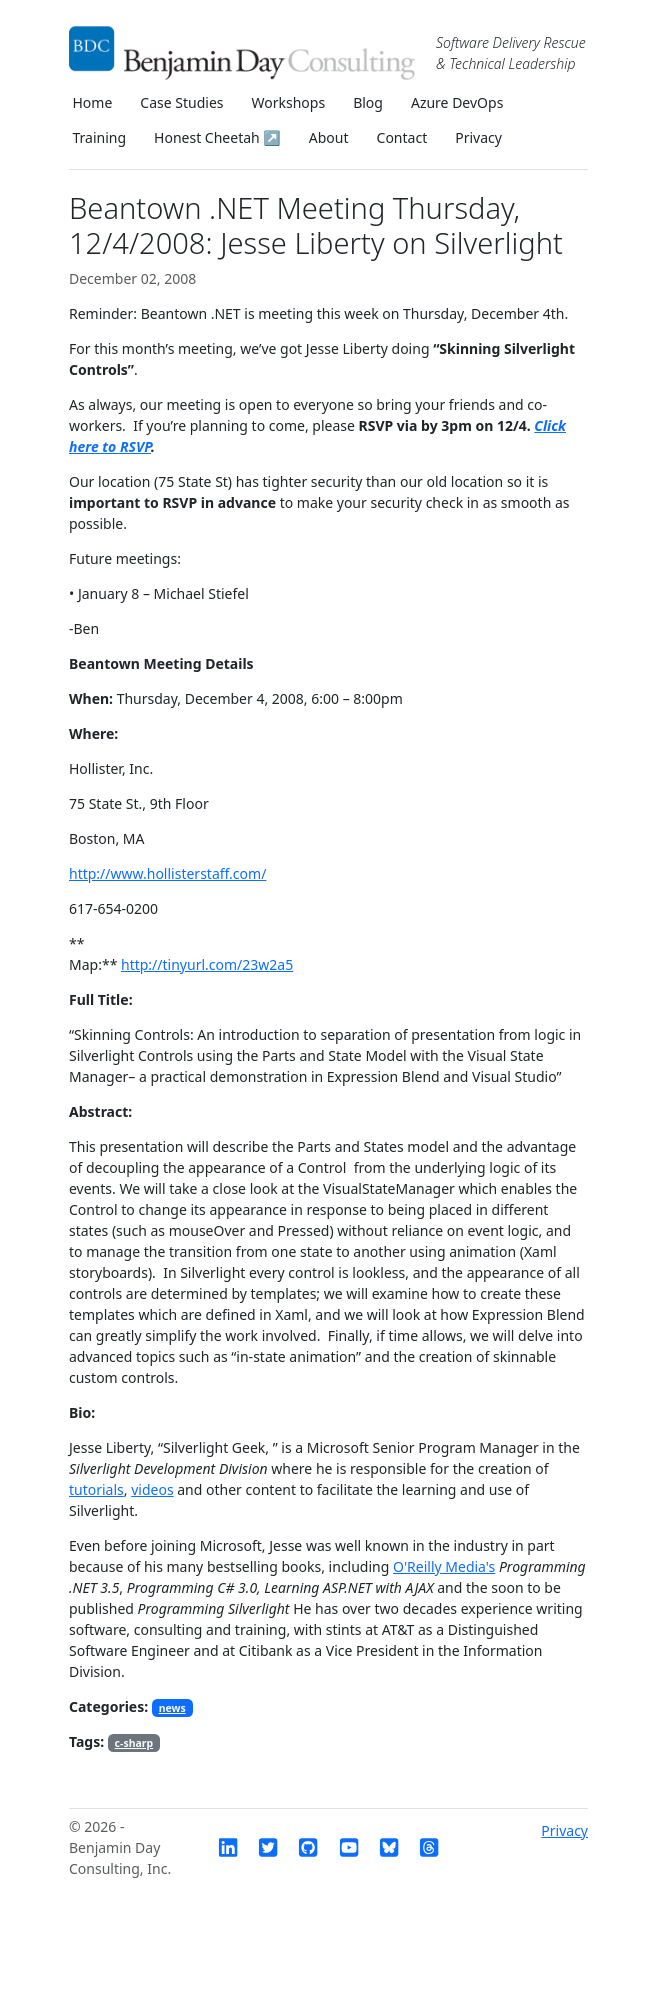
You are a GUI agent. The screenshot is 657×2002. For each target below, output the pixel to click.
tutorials (96, 1489)
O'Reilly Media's (444, 1566)
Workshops (289, 102)
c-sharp (134, 1743)
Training (100, 137)
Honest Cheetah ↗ (217, 137)
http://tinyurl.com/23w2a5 (207, 964)
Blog (368, 102)
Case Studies (181, 102)
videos (152, 1489)
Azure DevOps (457, 102)
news (172, 1708)
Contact (402, 137)
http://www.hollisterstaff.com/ (167, 873)
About (329, 137)
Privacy (478, 137)
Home (93, 102)
